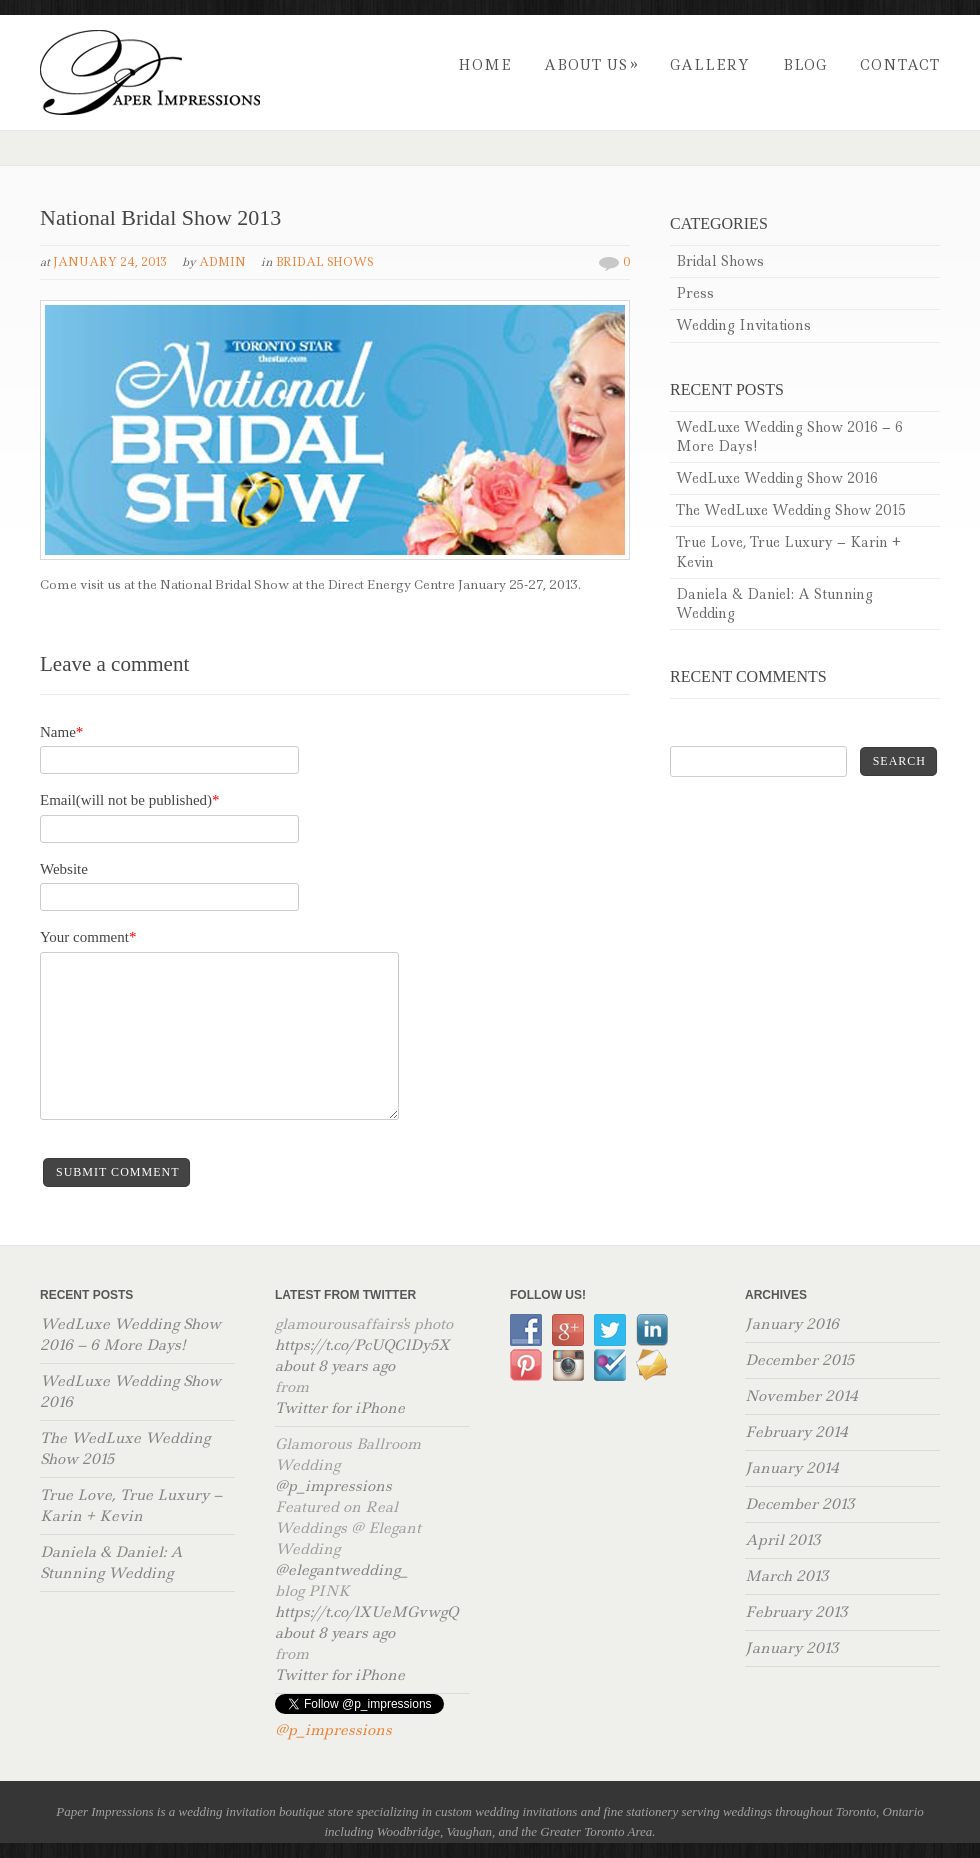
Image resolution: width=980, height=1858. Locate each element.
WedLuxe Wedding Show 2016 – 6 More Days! (789, 436)
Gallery (710, 65)
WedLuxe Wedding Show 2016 (777, 478)
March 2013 (786, 1576)
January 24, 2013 (110, 262)
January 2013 (791, 1648)
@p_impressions (333, 1486)
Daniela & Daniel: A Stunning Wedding (774, 603)
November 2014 (801, 1396)
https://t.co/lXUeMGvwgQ (366, 1612)
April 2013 (782, 1540)
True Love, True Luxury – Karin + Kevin (788, 551)
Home (484, 65)
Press (695, 293)
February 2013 (796, 1612)
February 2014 (796, 1432)
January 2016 (792, 1324)
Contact (900, 65)
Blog (805, 65)
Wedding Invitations (743, 325)
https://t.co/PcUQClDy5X (362, 1345)
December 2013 (799, 1504)
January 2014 (792, 1468)
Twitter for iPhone (340, 1408)
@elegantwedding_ (341, 1570)
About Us (591, 65)
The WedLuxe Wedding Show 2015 (791, 510)
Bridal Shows (324, 262)
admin (222, 262)
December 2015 (799, 1360)
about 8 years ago (335, 1366)
